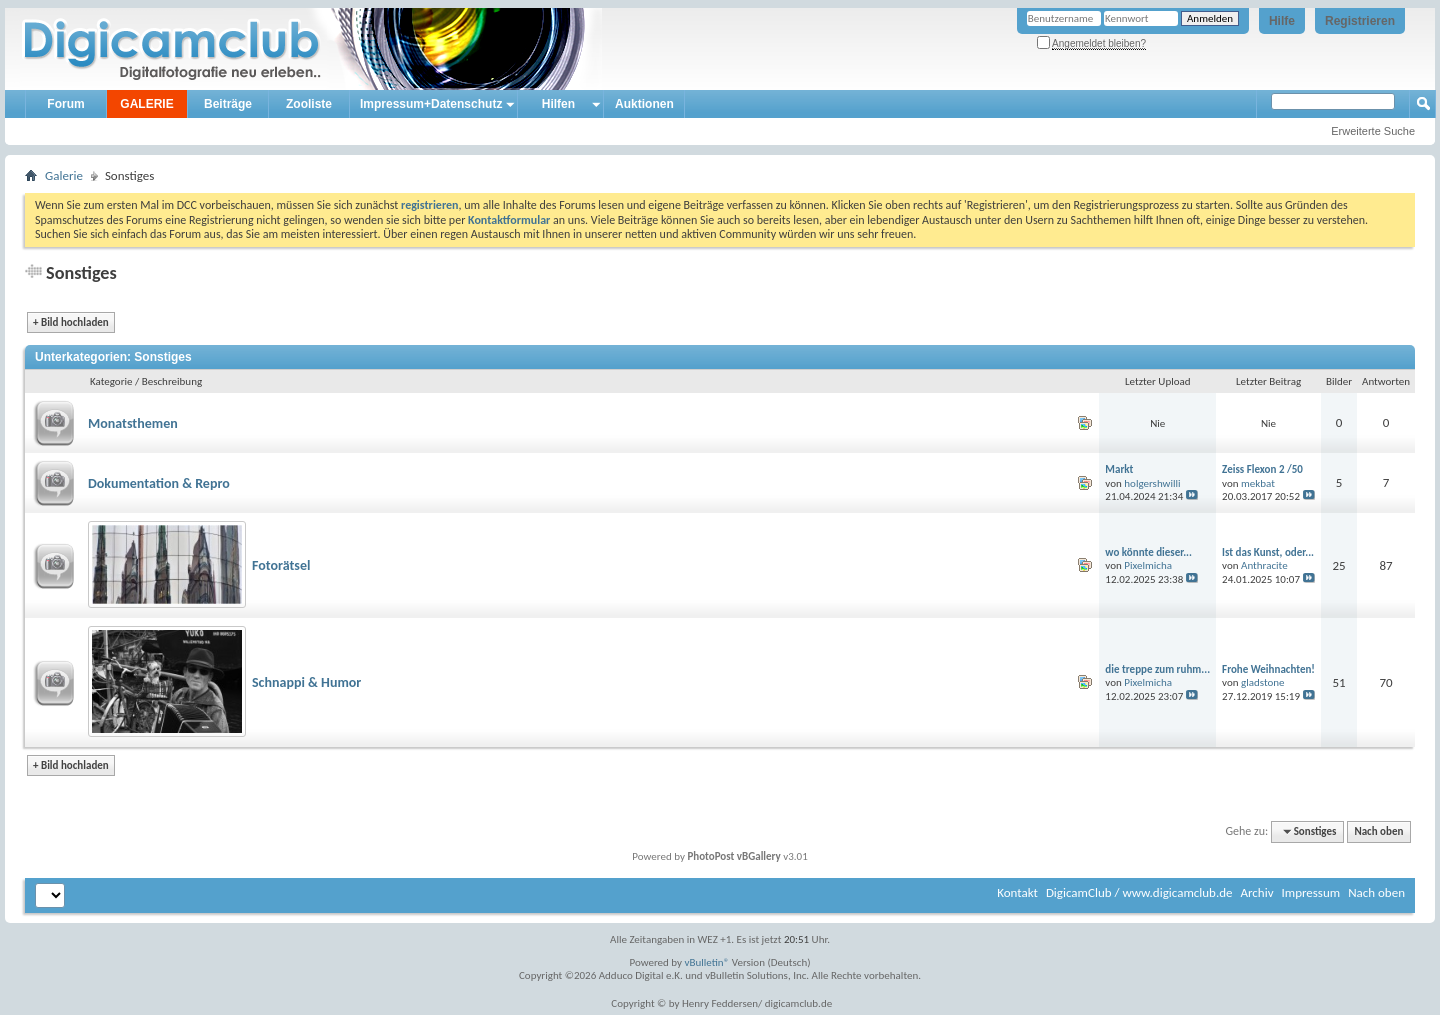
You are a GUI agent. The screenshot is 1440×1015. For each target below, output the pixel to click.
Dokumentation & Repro (159, 483)
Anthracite (1264, 565)
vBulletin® (707, 962)
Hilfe (1282, 21)
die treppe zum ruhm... (1157, 669)
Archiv (1256, 892)
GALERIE (146, 104)
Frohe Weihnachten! (1268, 669)
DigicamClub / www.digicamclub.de (1139, 892)
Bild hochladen (71, 322)
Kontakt (1017, 892)
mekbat (1258, 483)
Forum (65, 104)
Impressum (1310, 892)
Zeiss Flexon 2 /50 (1262, 469)
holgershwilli (1152, 483)
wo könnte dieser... (1148, 552)
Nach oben (1378, 831)
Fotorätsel (281, 565)
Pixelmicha (1148, 565)
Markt (1119, 469)
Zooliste (309, 104)
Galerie (64, 175)
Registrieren (1360, 21)
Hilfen (558, 104)
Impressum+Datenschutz (431, 104)
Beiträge (228, 104)
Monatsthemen (133, 423)
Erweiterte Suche (1373, 131)
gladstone (1263, 682)
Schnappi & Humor (306, 682)
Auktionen (644, 104)
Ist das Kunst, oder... (1268, 552)
